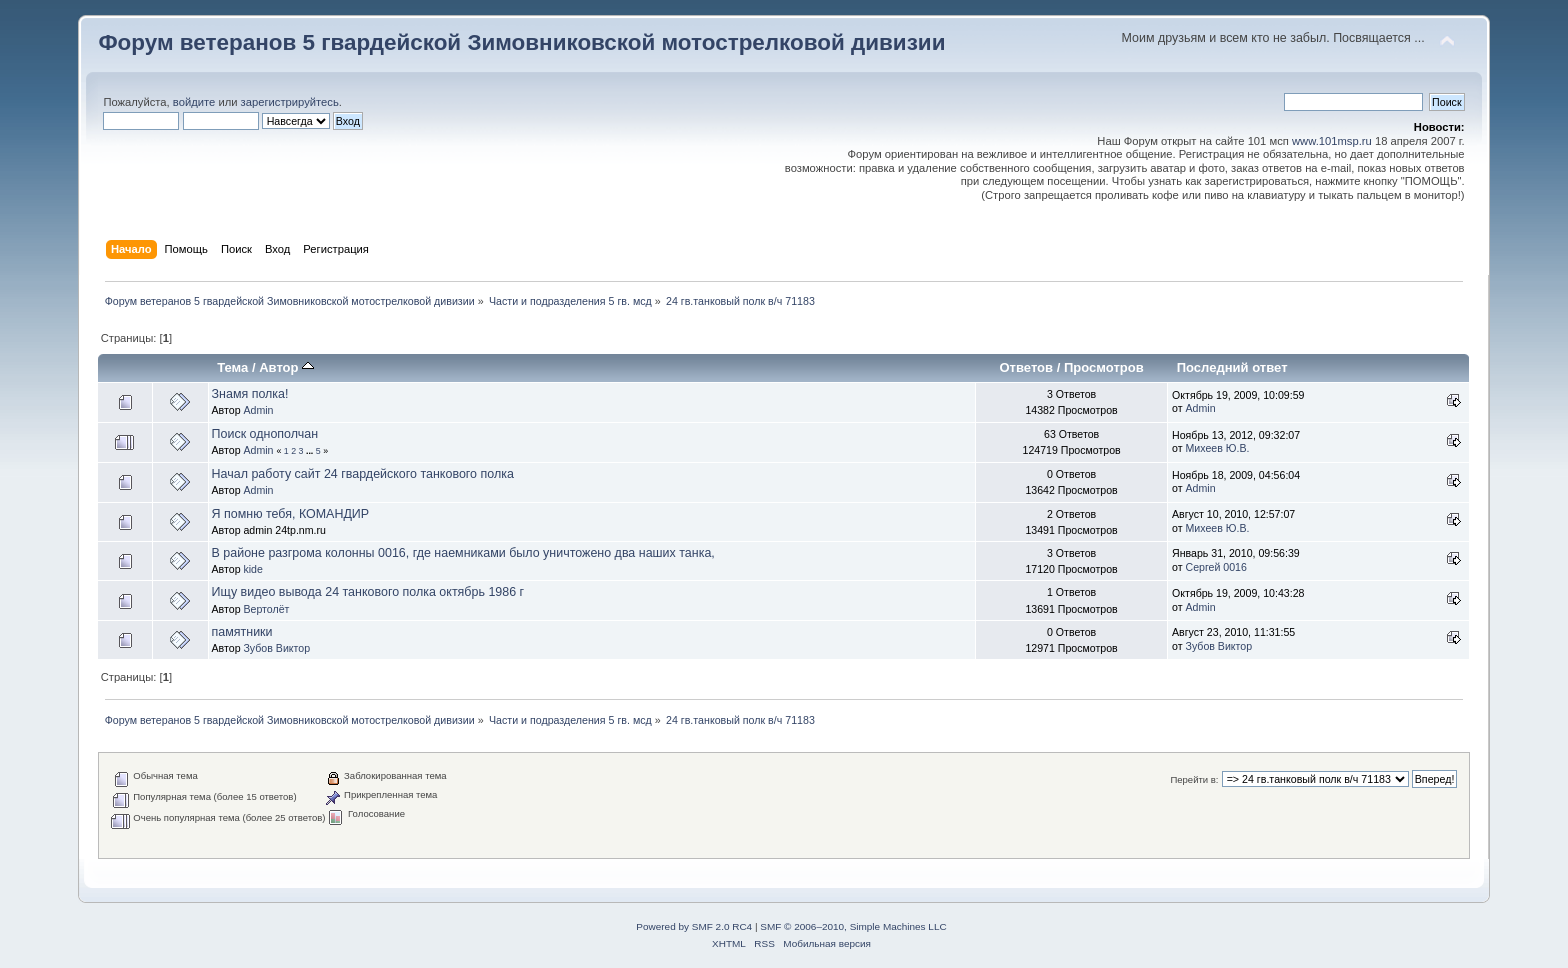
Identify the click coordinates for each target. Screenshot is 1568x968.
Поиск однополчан (265, 434)
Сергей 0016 (1216, 567)
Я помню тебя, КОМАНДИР (291, 514)
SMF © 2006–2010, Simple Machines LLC (853, 926)
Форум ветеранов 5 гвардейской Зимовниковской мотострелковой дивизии (521, 42)
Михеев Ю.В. (1218, 448)
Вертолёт (266, 609)
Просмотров (1104, 367)
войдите (194, 102)
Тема (232, 367)
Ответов (1026, 367)
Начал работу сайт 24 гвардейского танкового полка (363, 474)
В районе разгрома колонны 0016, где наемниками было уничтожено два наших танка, (463, 553)
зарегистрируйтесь (290, 102)
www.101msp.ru (1332, 141)
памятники (242, 632)
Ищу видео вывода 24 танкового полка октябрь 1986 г (368, 592)
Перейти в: (1194, 779)
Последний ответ (1232, 367)
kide (252, 569)
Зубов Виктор (276, 648)
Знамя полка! (250, 394)
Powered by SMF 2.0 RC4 (694, 926)
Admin (258, 410)
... (311, 451)
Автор (286, 367)
